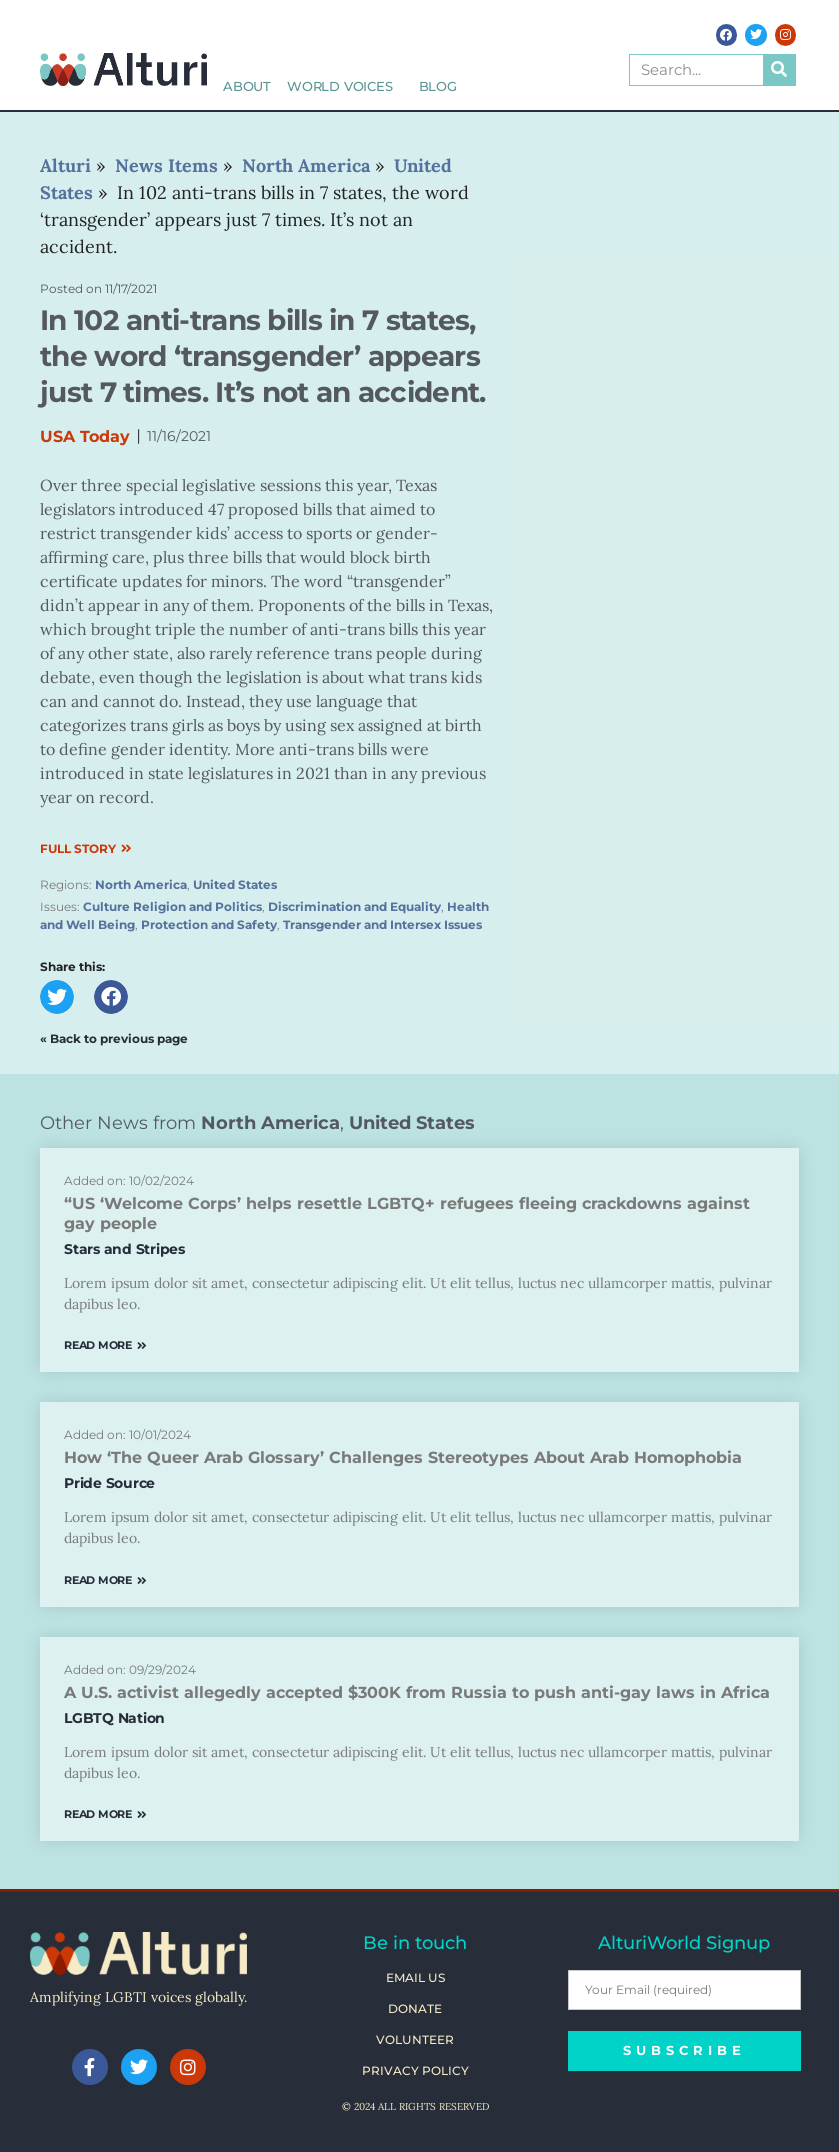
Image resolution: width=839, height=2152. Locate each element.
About (247, 86)
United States (235, 884)
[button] (57, 997)
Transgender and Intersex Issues (382, 924)
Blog (438, 86)
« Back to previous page (114, 1038)
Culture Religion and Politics (172, 906)
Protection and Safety (209, 924)
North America (141, 884)
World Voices (345, 86)
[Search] (779, 70)
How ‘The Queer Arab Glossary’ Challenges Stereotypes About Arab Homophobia (403, 1457)
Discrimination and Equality (354, 906)
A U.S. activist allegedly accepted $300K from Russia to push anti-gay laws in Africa (417, 1692)
